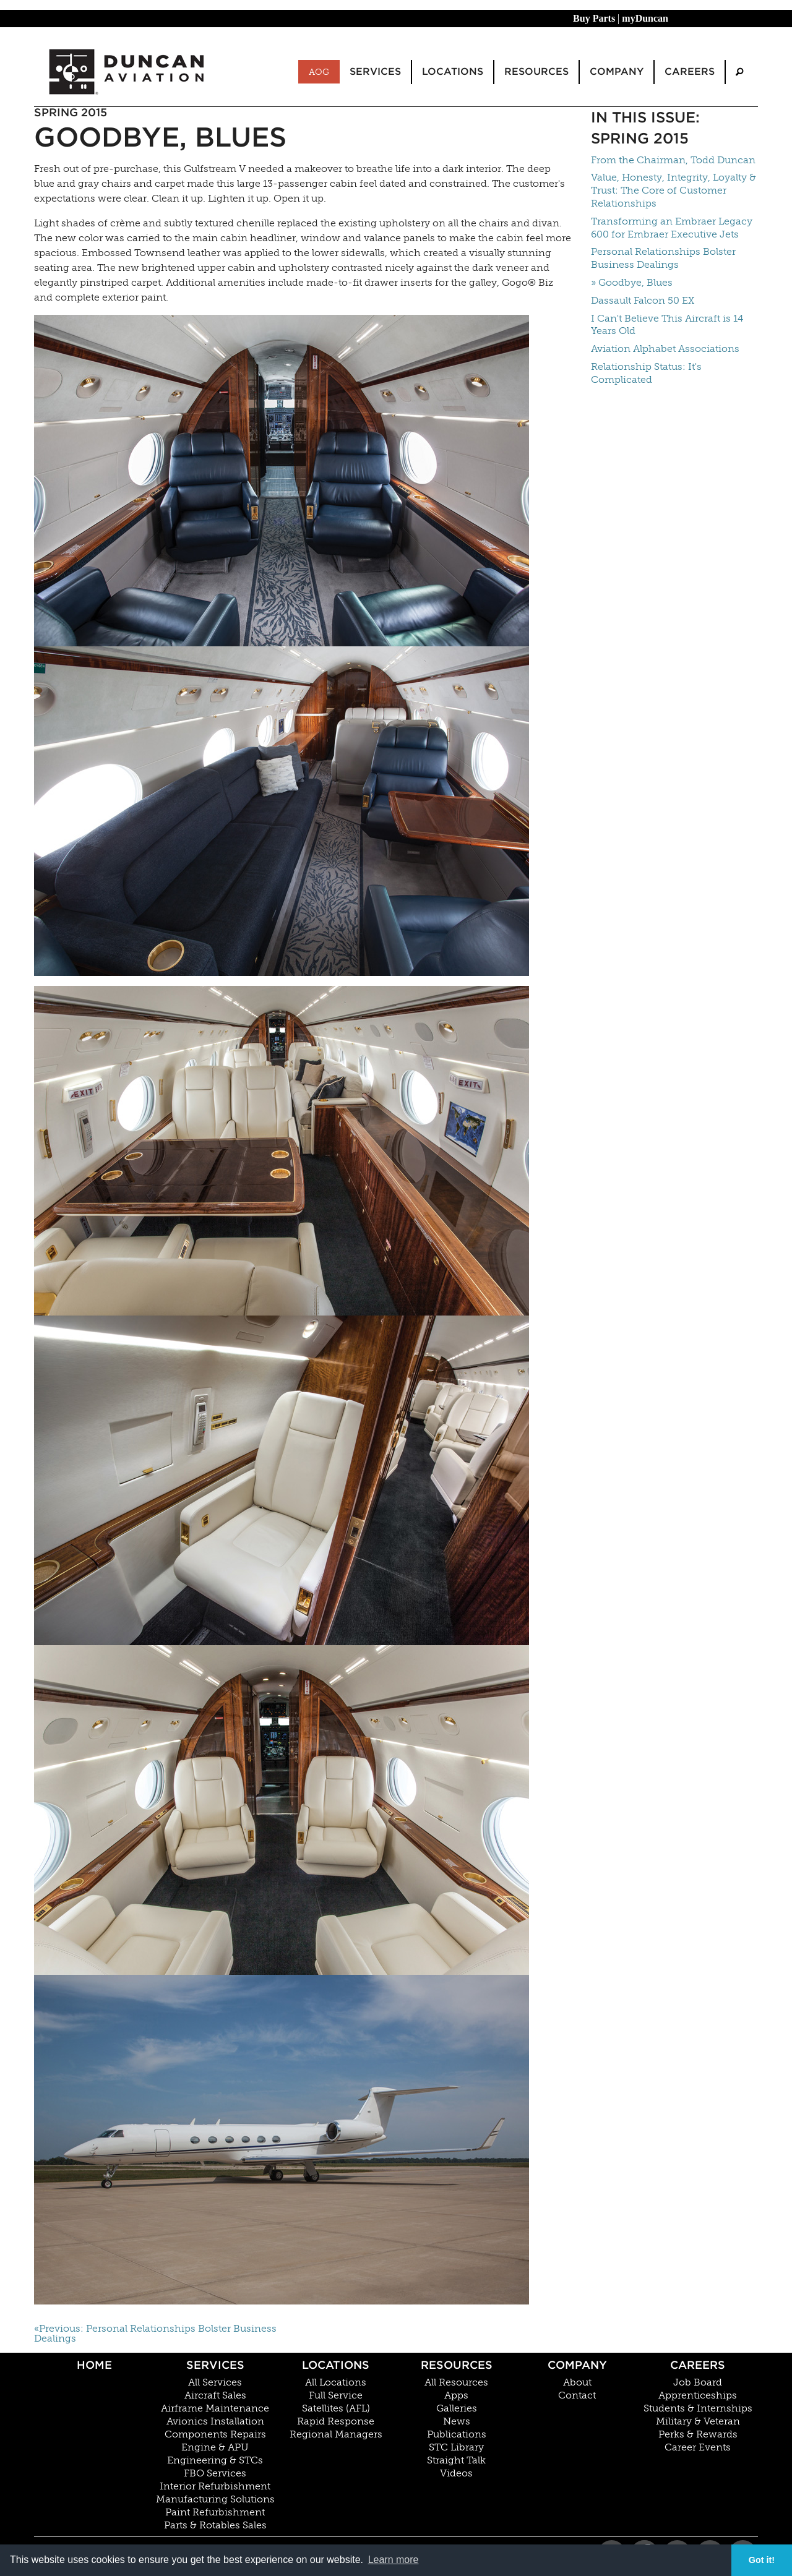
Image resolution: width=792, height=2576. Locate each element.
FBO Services (215, 2473)
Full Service (336, 2395)
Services (215, 2364)
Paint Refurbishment (215, 2512)
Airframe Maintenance (215, 2408)
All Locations (335, 2382)
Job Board (697, 2382)
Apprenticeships (697, 2395)
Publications (456, 2434)
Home (94, 2364)
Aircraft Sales (215, 2395)
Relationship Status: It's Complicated (646, 373)
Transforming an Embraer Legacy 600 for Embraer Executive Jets (671, 227)
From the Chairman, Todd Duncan (673, 160)
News (456, 2421)
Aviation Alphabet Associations (665, 348)
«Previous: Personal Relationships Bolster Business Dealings (155, 2333)
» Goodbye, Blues (632, 282)
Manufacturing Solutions (215, 2499)
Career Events (698, 2447)
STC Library (456, 2447)
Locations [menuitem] (452, 71)
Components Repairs (215, 2434)
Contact (577, 2395)
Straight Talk (456, 2460)
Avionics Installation (215, 2421)
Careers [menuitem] (690, 71)
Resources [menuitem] (536, 71)
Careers (697, 2364)
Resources (457, 2364)
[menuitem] (739, 72)
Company (577, 2364)
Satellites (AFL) (336, 2408)
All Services (215, 2382)
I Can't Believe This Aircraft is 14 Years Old (667, 324)
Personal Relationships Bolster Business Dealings (663, 258)
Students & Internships (698, 2408)
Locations (335, 2364)
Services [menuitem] (375, 71)
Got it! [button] (762, 2560)
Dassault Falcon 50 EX (642, 300)
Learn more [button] (393, 2559)
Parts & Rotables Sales (215, 2525)
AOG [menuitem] (319, 71)
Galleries (456, 2408)
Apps (456, 2395)
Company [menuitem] (617, 71)
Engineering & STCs (215, 2460)
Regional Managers (336, 2434)
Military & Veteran (698, 2421)
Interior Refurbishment (215, 2486)
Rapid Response (335, 2421)
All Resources (456, 2382)
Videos (456, 2473)
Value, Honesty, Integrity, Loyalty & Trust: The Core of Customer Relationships (673, 190)
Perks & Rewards (698, 2434)
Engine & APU (215, 2447)
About (577, 2382)
